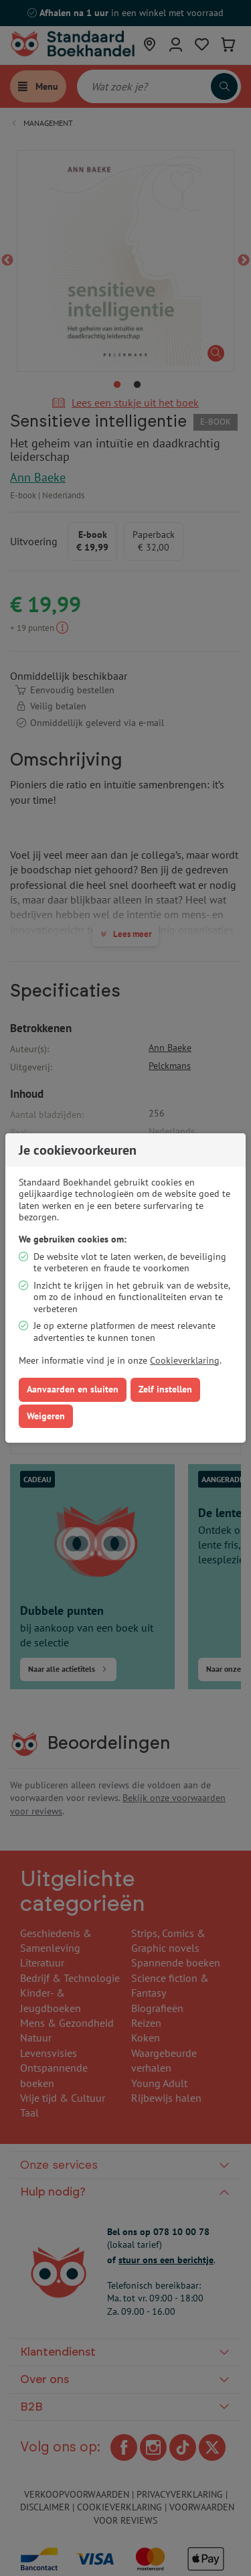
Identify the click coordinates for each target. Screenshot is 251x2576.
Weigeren (46, 1416)
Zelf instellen (165, 1389)
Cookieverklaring (185, 1360)
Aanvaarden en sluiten (72, 1389)
